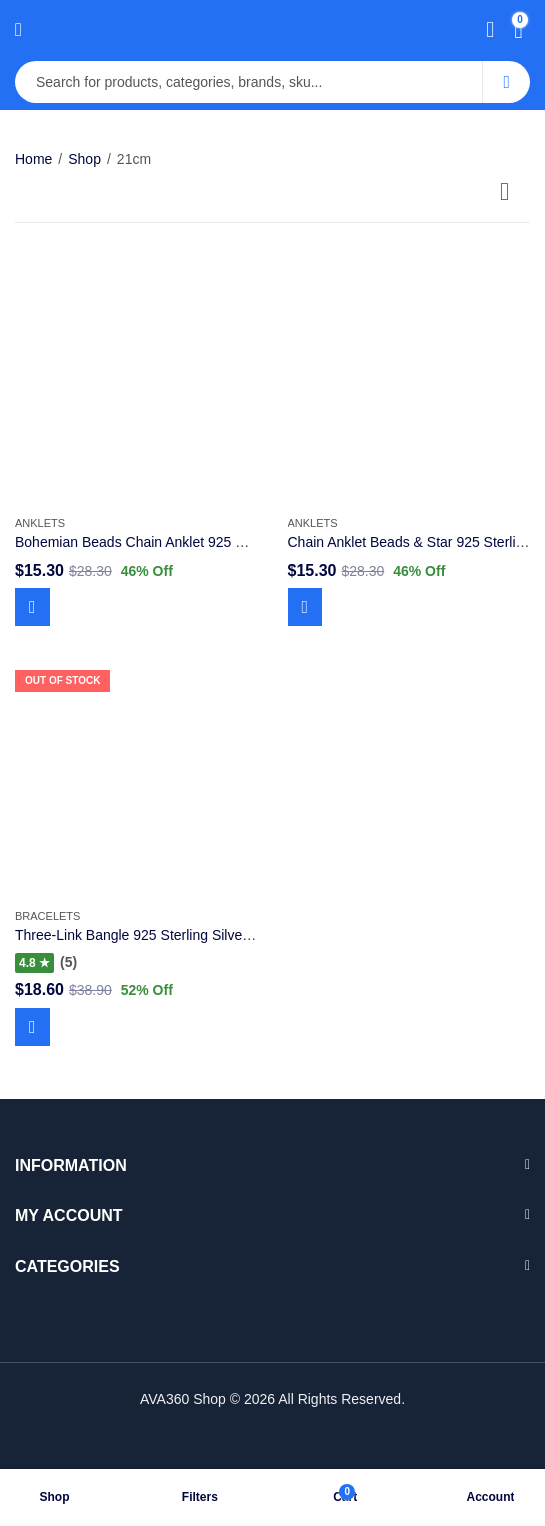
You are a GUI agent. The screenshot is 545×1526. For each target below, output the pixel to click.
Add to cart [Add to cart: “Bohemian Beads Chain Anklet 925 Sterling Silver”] (32, 607)
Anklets (40, 523)
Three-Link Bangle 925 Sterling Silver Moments (161, 935)
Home (33, 159)
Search (506, 82)
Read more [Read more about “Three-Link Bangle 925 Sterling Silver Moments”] (32, 1027)
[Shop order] (515, 195)
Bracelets (47, 916)
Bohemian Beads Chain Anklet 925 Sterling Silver (168, 542)
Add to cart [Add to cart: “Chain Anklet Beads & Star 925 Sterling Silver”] (305, 607)
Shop (84, 159)
